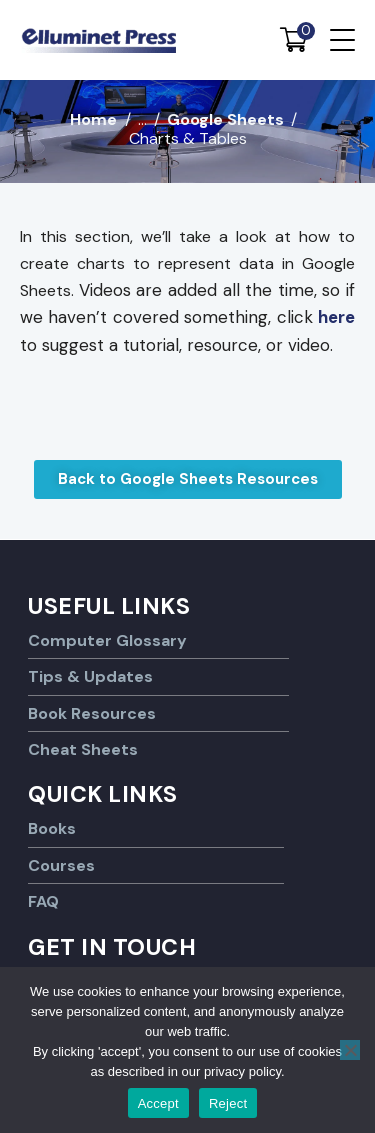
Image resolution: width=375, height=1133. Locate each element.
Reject (228, 1103)
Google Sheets (225, 120)
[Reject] (350, 1050)
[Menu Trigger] (342, 40)
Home (93, 120)
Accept (158, 1103)
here (336, 317)
